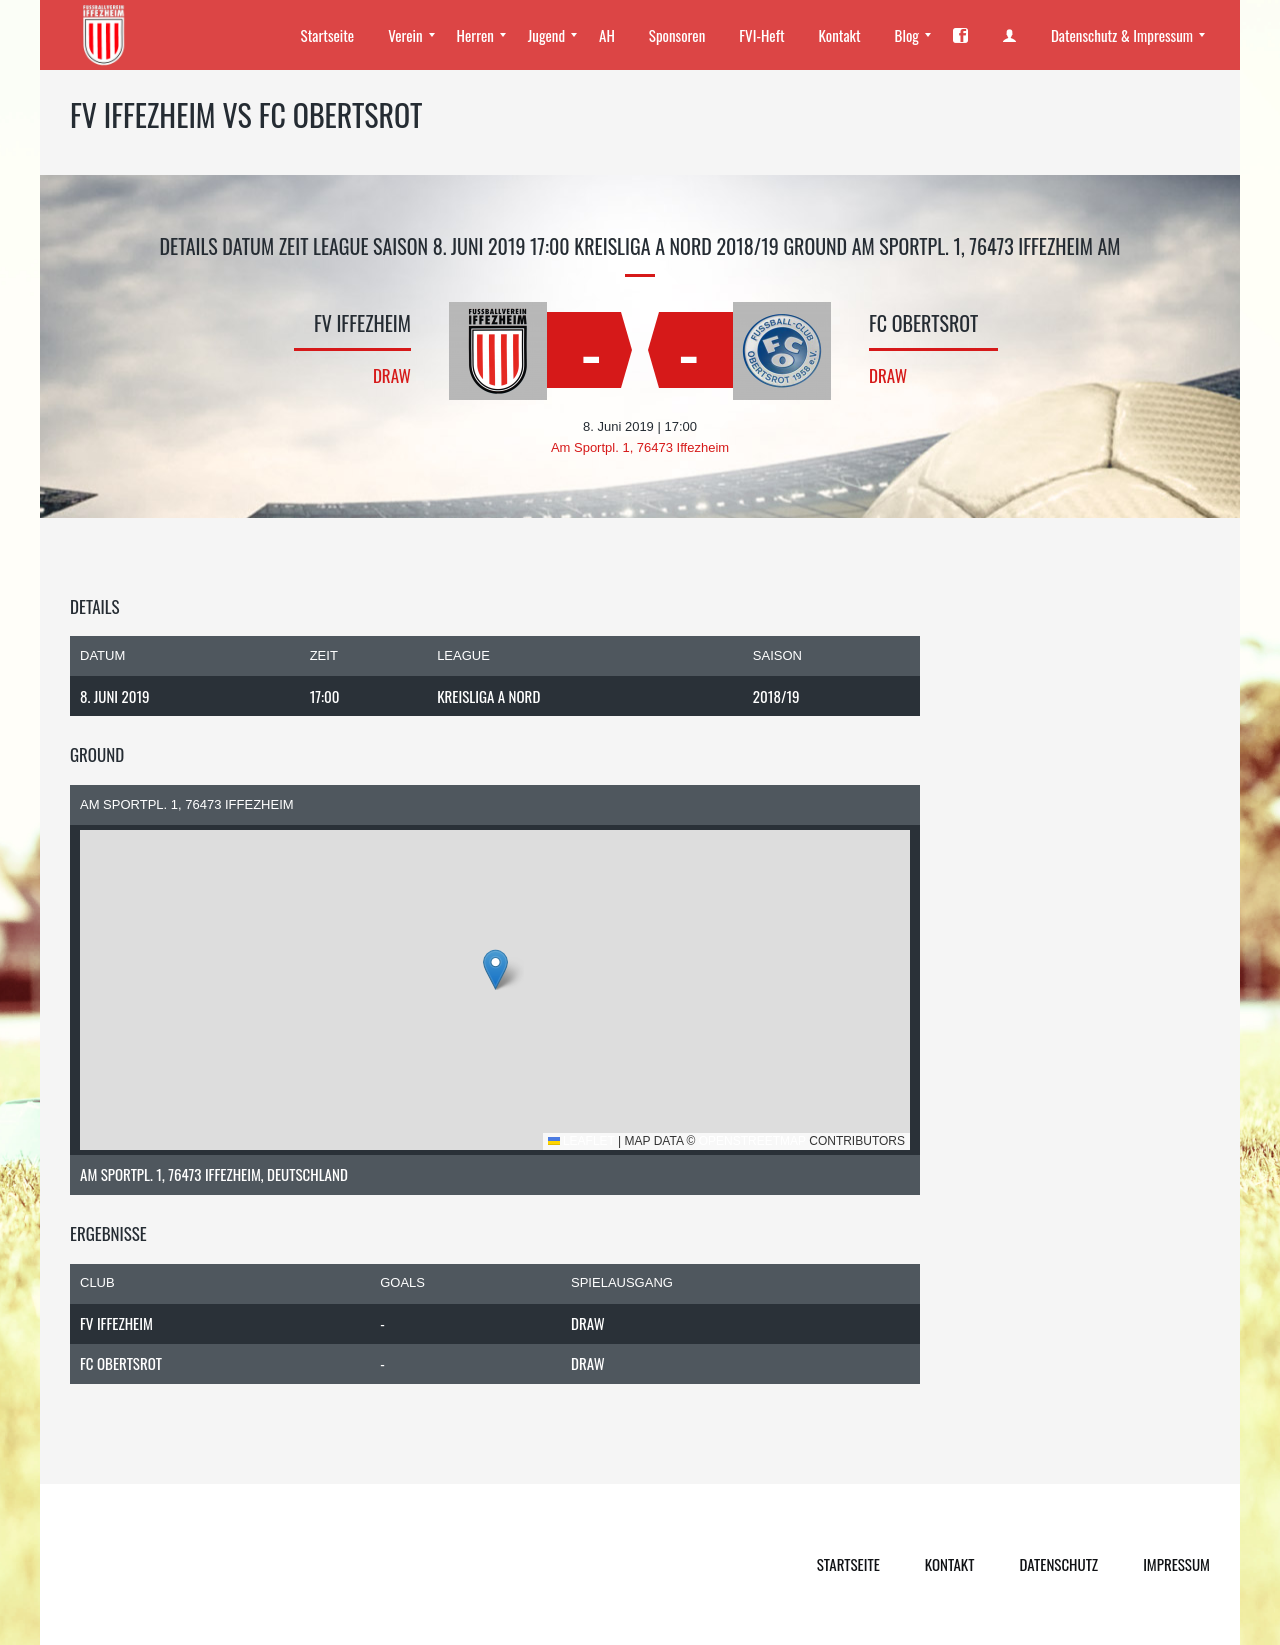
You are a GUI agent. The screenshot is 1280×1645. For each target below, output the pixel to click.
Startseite (848, 1564)
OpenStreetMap (752, 1141)
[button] (495, 969)
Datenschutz (1058, 1564)
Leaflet (581, 1141)
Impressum (1176, 1564)
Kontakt (950, 1564)
